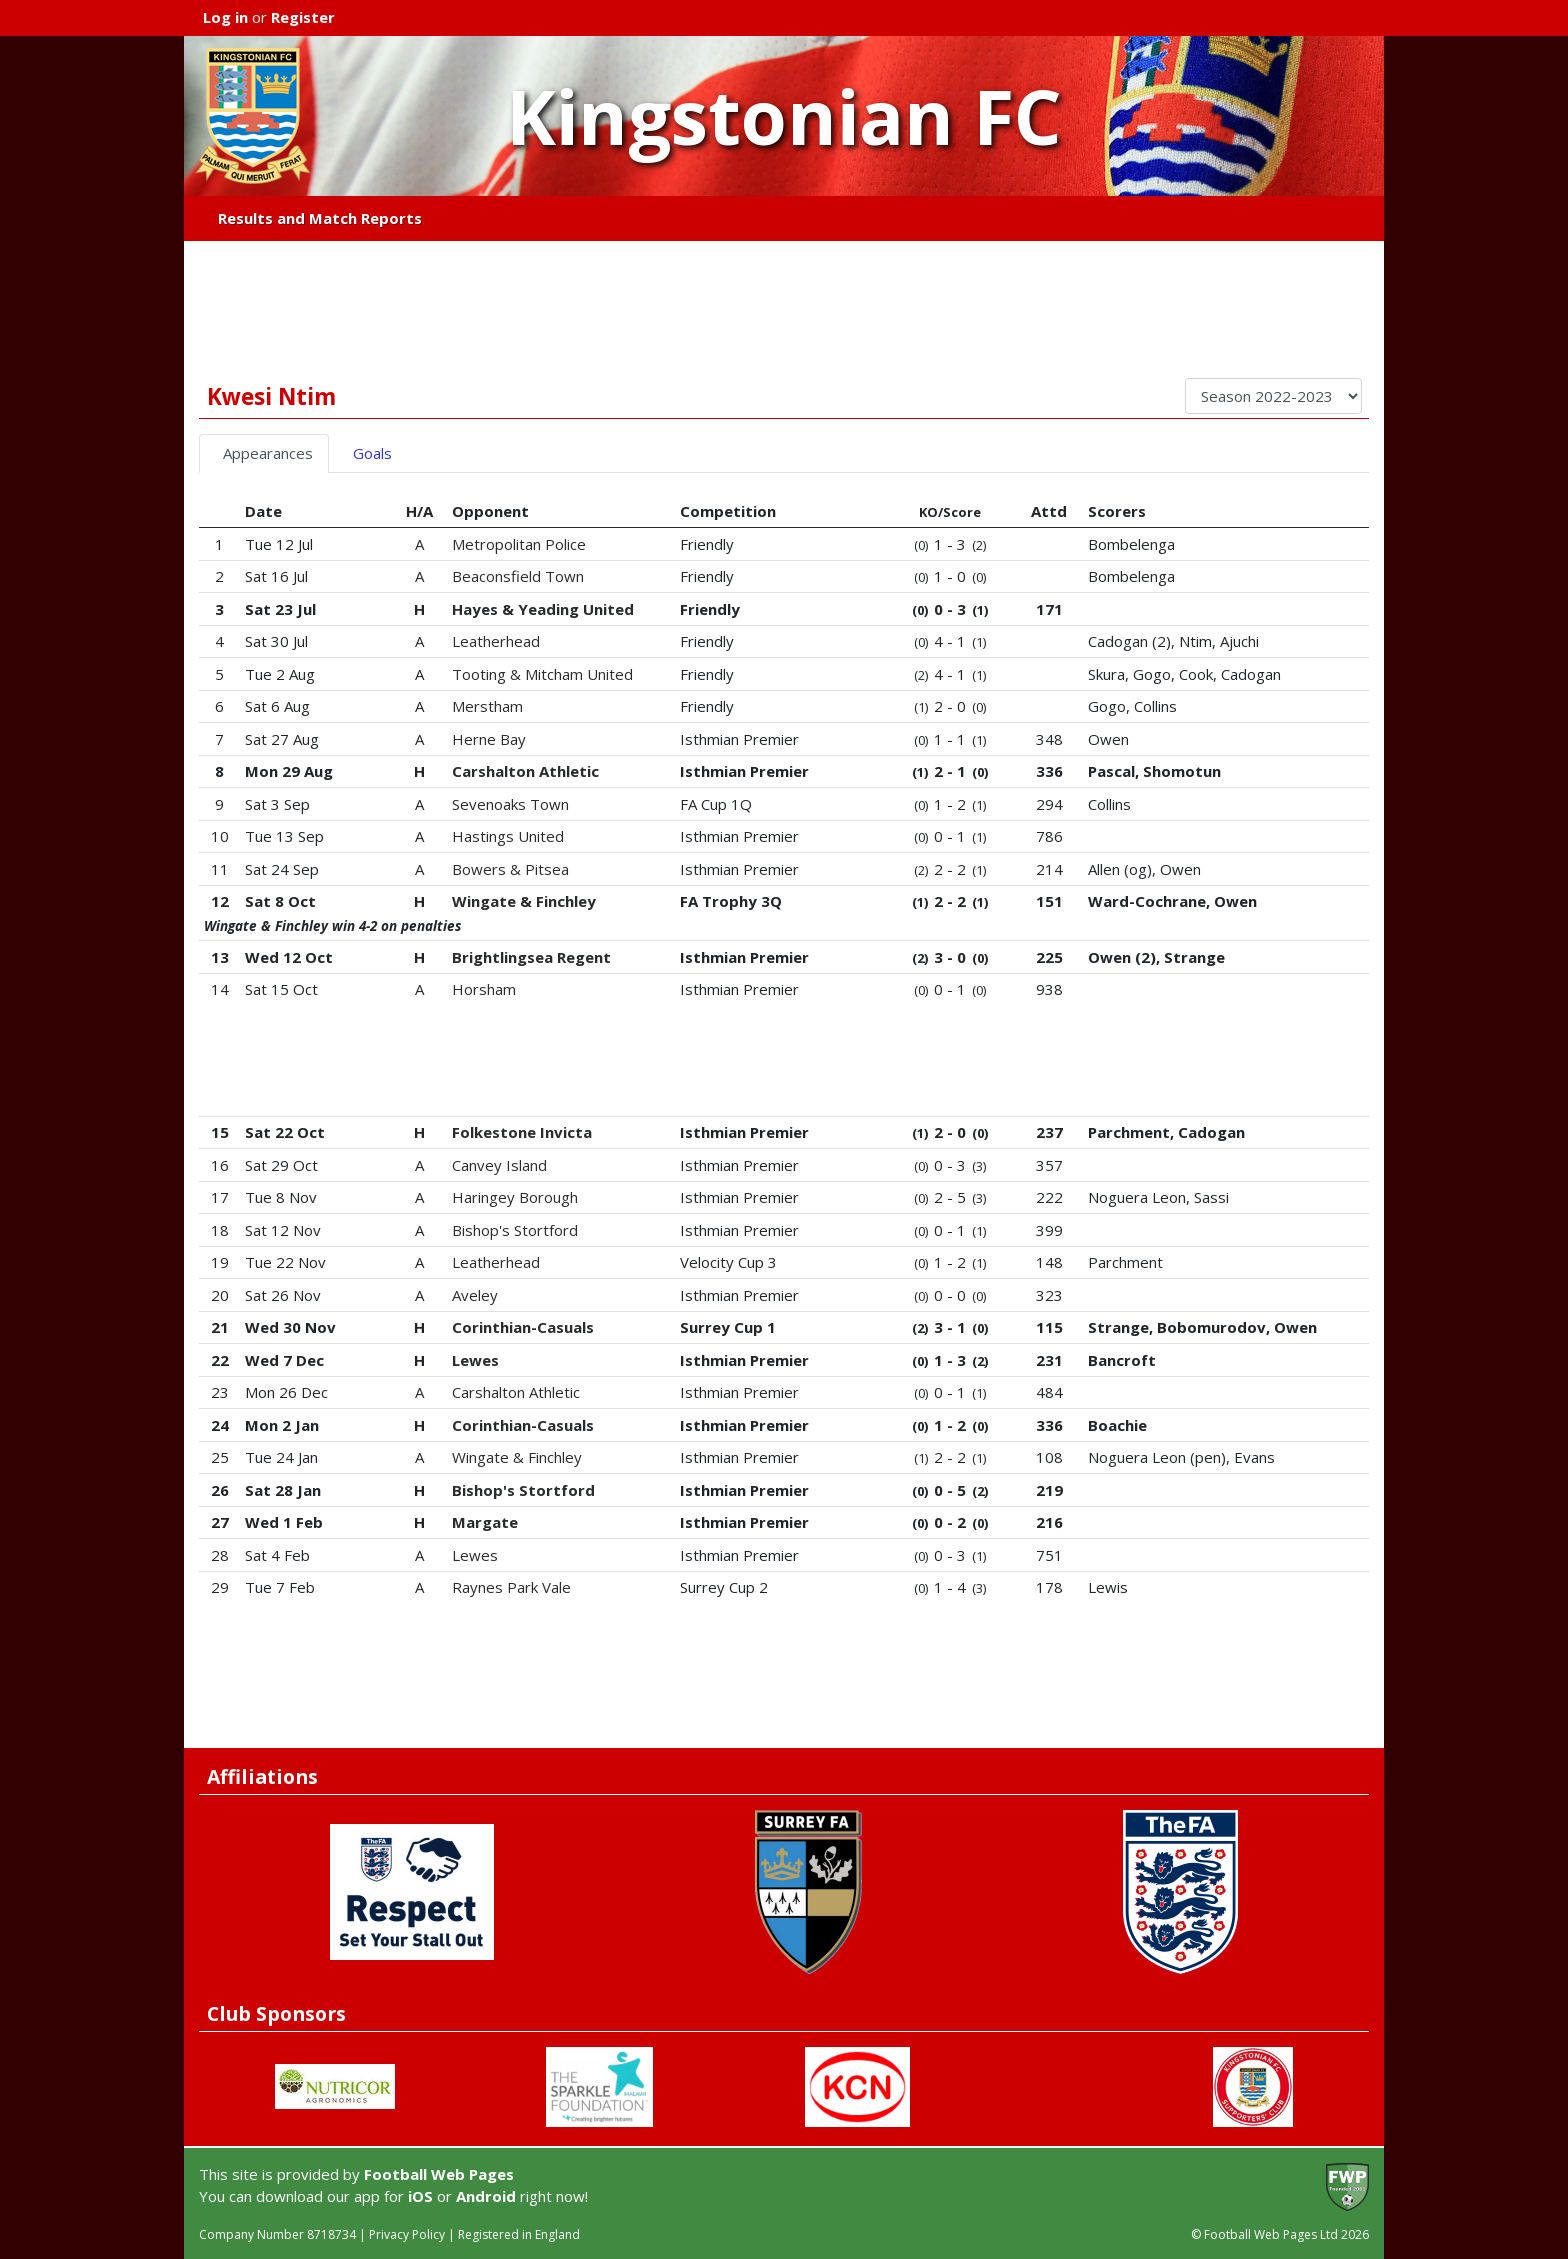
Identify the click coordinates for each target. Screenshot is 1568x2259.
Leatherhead (496, 641)
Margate (485, 1522)
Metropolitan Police (519, 544)
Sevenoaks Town (510, 804)
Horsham (484, 989)
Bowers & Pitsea (510, 869)
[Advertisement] (784, 309)
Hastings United (508, 836)
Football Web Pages (439, 2174)
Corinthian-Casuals (523, 1327)
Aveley (475, 1295)
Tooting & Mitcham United (542, 674)
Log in (225, 17)
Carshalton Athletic (525, 771)
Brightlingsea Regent (531, 957)
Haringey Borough (515, 1197)
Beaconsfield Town (518, 576)
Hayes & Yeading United (543, 609)
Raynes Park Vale (511, 1587)
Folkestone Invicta (522, 1132)
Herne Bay (489, 739)
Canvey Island (499, 1165)
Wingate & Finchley (524, 901)
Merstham (487, 706)
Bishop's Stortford (515, 1230)
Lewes (475, 1360)
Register (303, 17)
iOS (420, 2196)
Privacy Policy (407, 2234)
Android (486, 2196)
